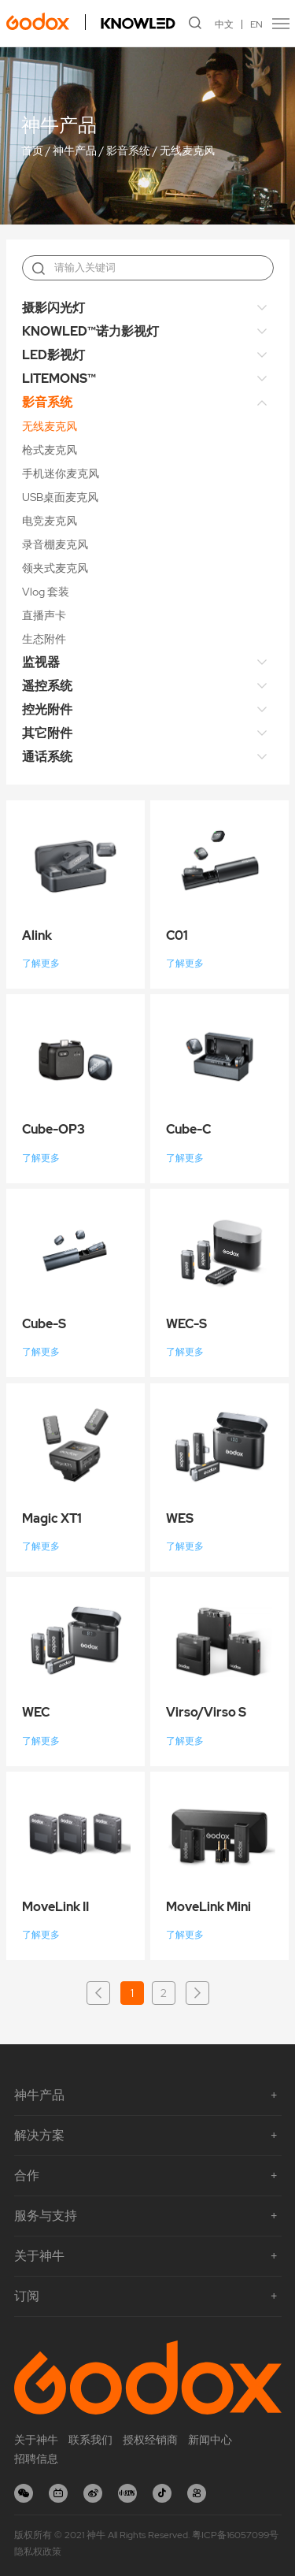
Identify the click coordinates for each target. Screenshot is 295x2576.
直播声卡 (44, 615)
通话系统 (47, 756)
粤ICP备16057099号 (235, 2535)
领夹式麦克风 (55, 568)
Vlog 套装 (45, 592)
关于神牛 (36, 2440)
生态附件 (44, 639)
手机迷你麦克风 (60, 473)
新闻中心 (210, 2440)
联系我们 (90, 2440)
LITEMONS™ (59, 378)
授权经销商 (150, 2440)
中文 (224, 24)
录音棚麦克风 (55, 544)
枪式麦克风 (49, 450)
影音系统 (128, 151)
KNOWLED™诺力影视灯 (90, 331)
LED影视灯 (53, 355)
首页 (32, 151)
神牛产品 (75, 151)
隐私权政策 (37, 2551)
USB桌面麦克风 (60, 497)
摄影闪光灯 (53, 307)
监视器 (41, 662)
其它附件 (47, 733)
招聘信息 (36, 2459)
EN (256, 24)
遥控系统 (47, 685)
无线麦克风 (187, 151)
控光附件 (47, 709)
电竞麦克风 (49, 521)
